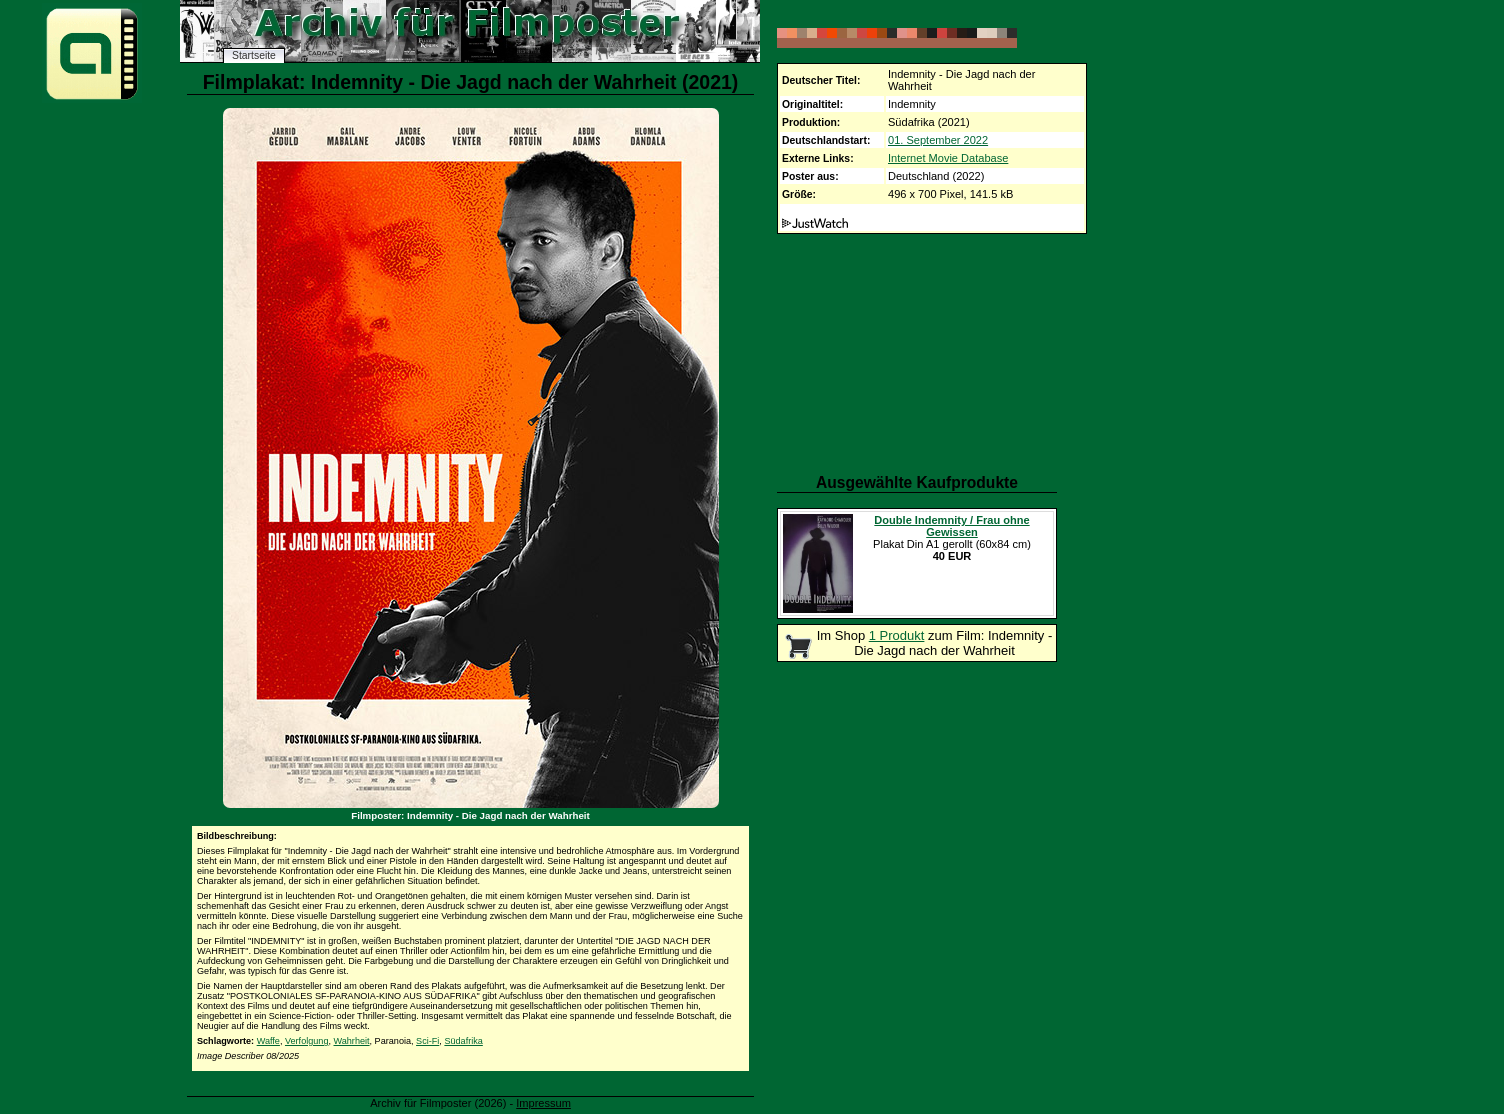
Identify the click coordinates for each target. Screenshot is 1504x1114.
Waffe (268, 1041)
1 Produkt (897, 635)
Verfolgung (306, 1041)
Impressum (543, 1103)
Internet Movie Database (948, 158)
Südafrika (463, 1041)
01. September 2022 (938, 140)
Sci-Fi (427, 1041)
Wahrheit (352, 1041)
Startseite (254, 55)
